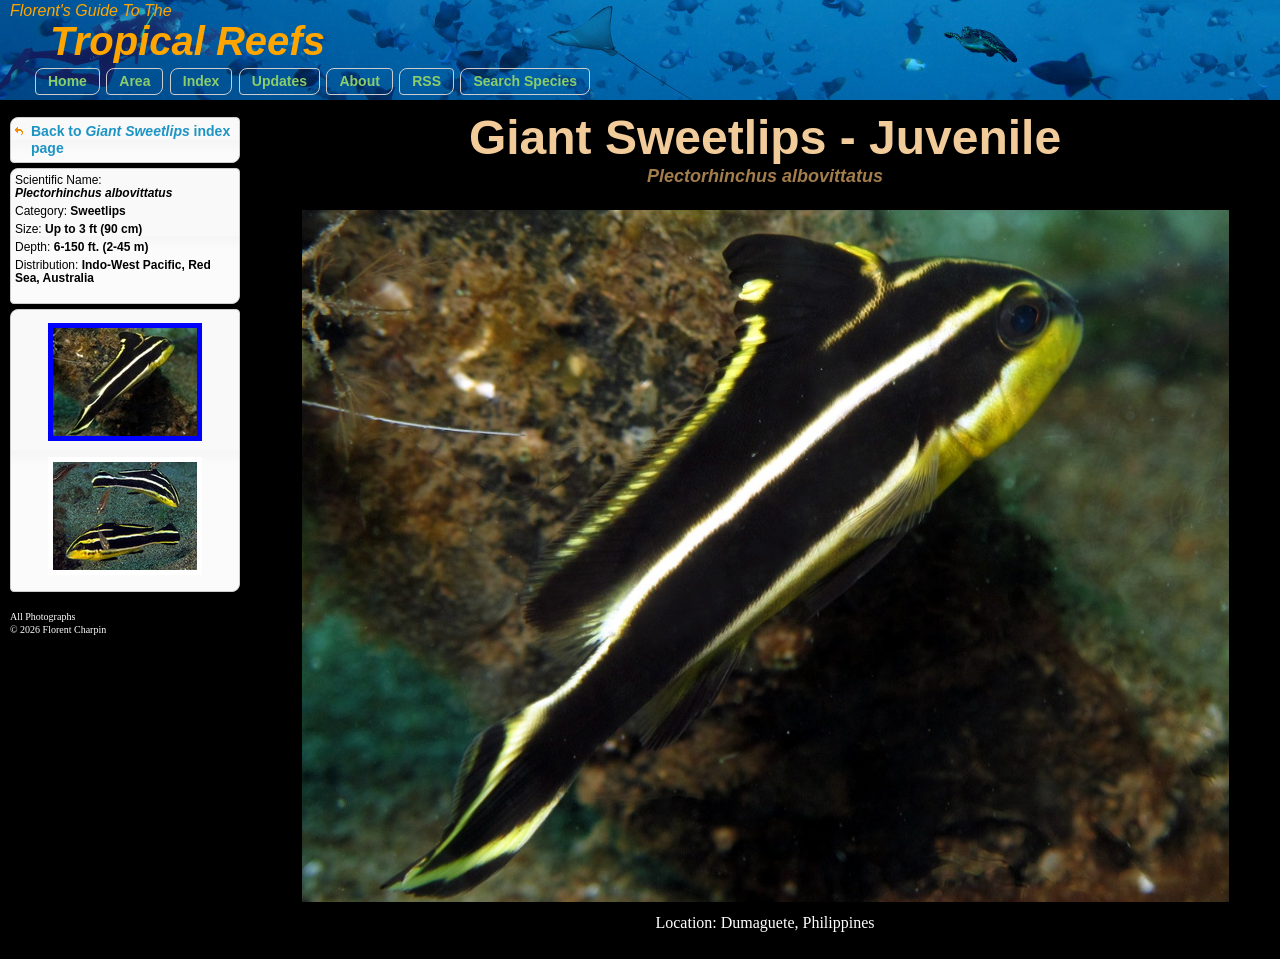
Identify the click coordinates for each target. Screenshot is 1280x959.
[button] (67, 81)
